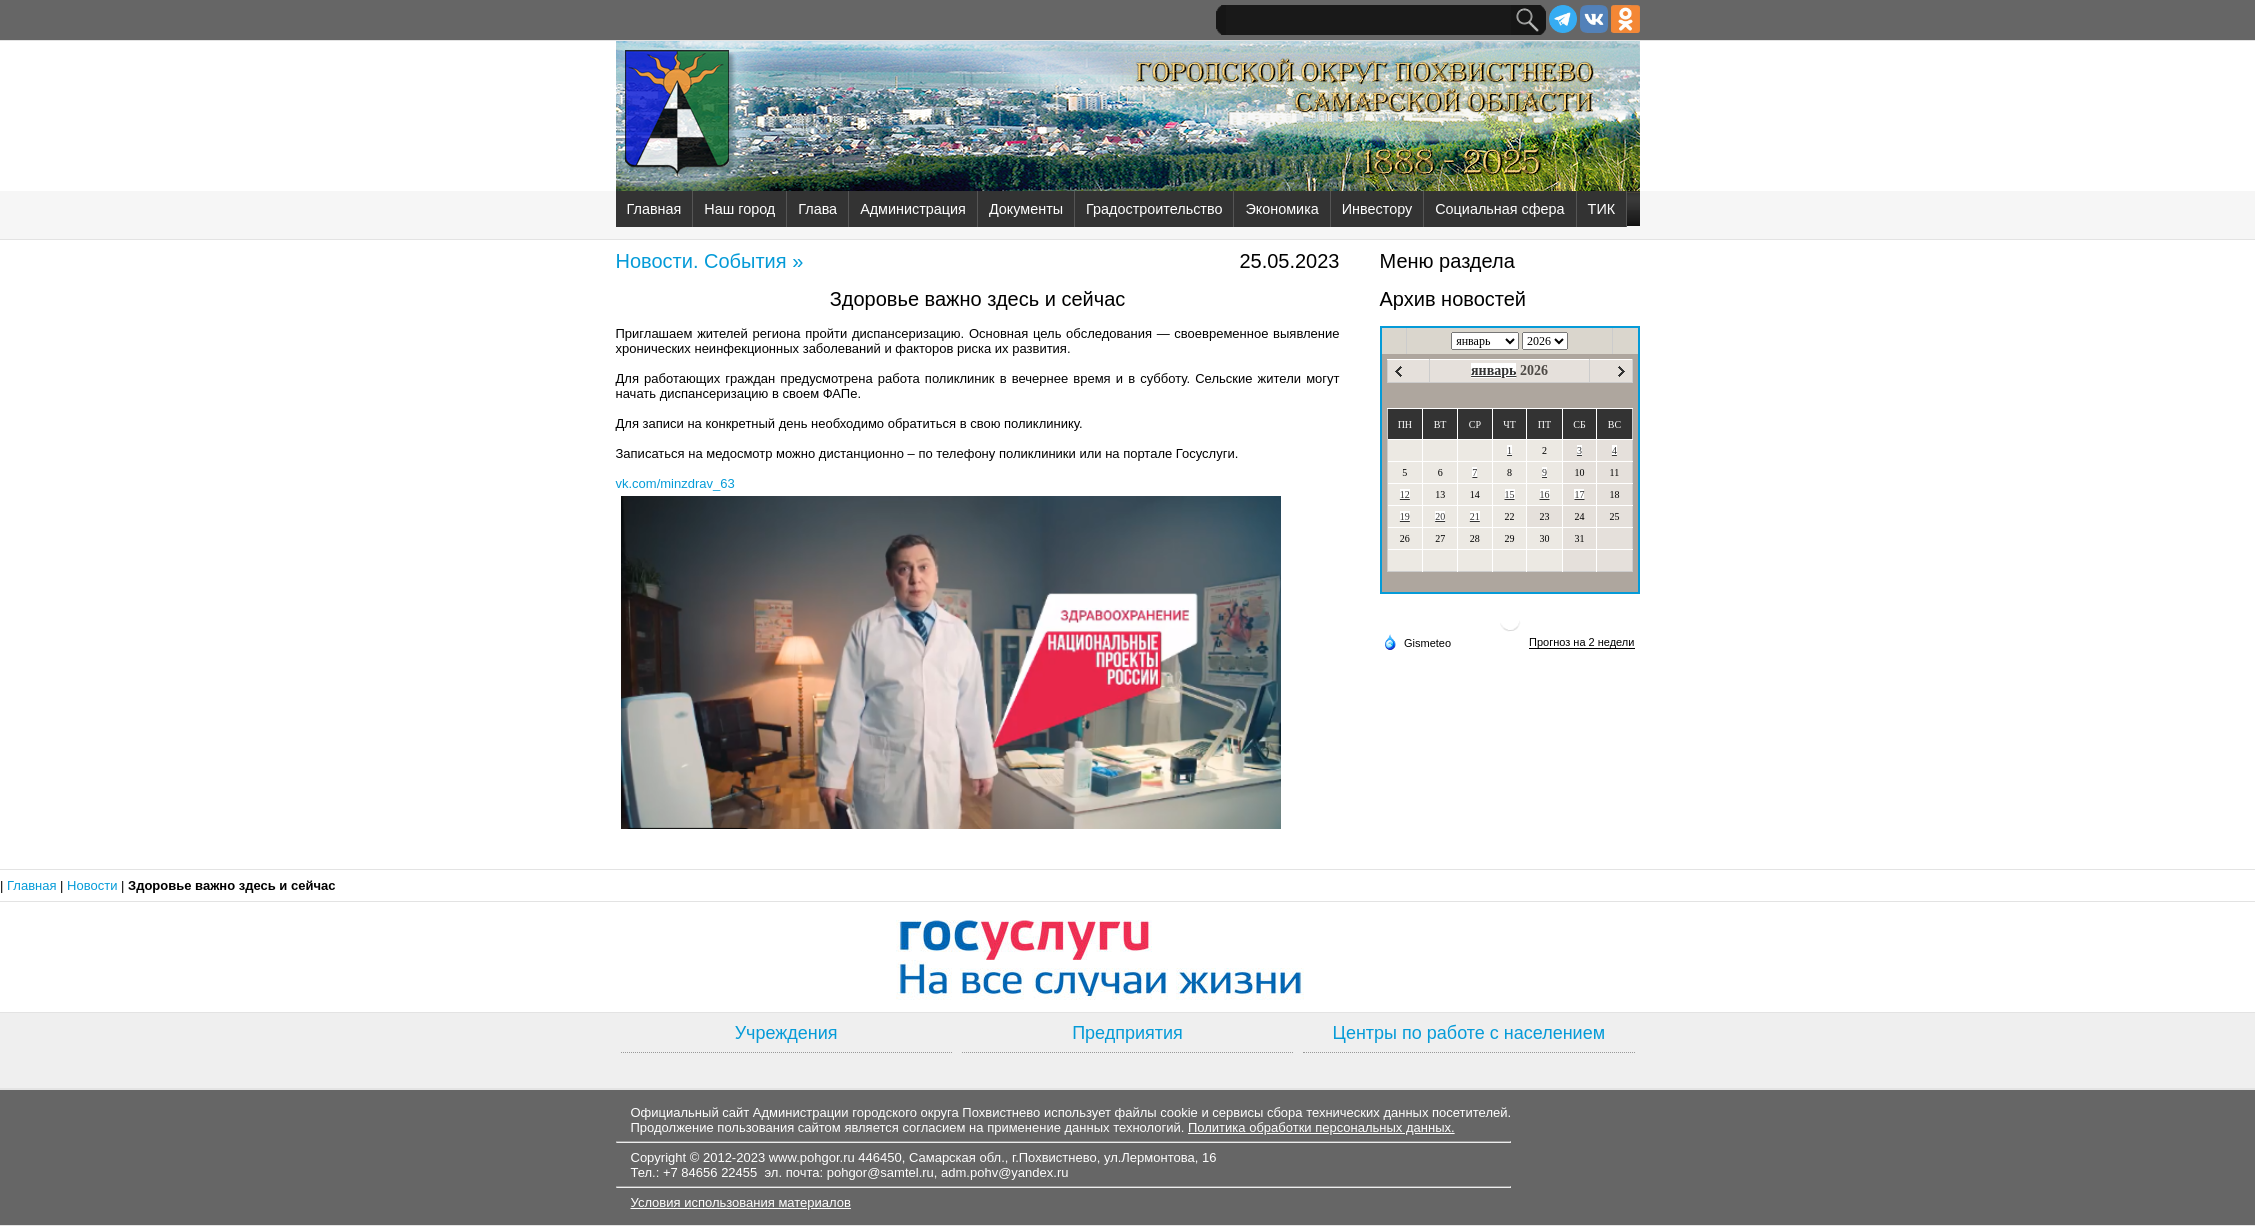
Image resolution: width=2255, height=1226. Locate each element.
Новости (94, 885)
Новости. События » (710, 261)
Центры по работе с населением (1469, 1033)
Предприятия (1127, 1033)
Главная (654, 209)
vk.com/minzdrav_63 (675, 483)
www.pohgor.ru (812, 1157)
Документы (1026, 209)
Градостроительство (1154, 209)
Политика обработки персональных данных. (1321, 1127)
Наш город (739, 209)
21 (1475, 516)
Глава (817, 209)
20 (1440, 516)
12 (1405, 494)
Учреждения (786, 1033)
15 (1510, 494)
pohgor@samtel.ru (880, 1172)
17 (1579, 494)
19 (1405, 516)
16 (1545, 494)
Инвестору (1377, 209)
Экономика (1281, 209)
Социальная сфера (1499, 209)
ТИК (1602, 209)
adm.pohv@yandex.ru (1004, 1172)
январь (1493, 370)
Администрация (913, 209)
